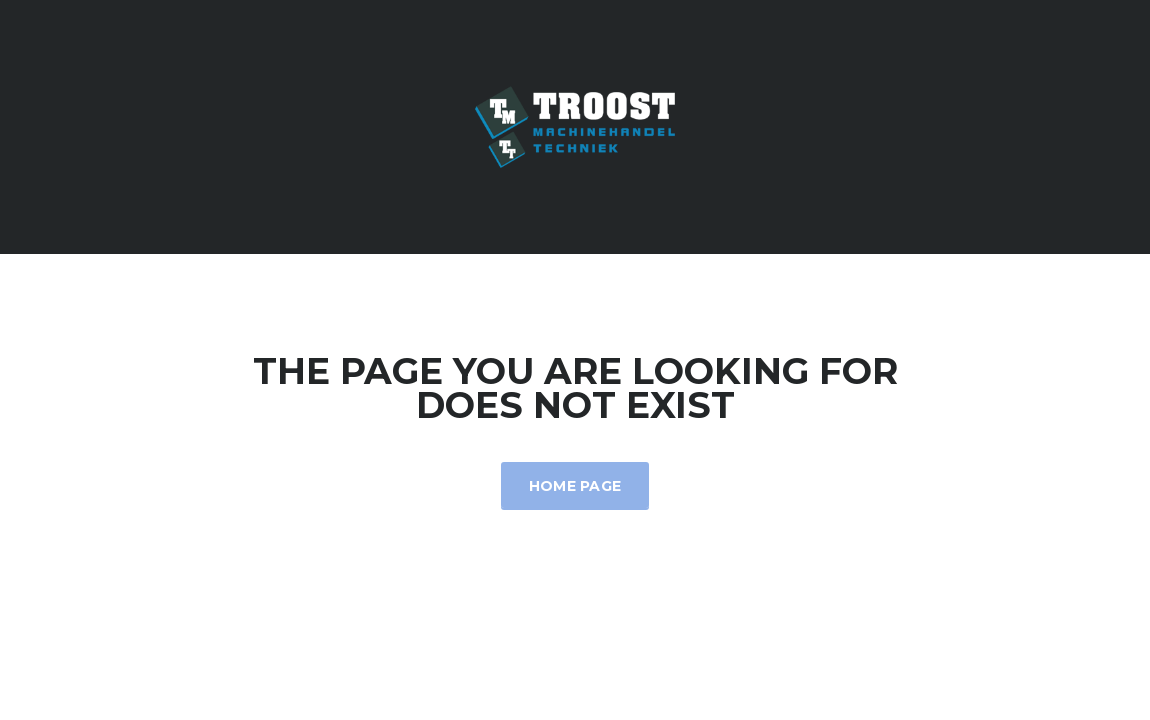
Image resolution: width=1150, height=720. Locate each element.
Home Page (575, 486)
